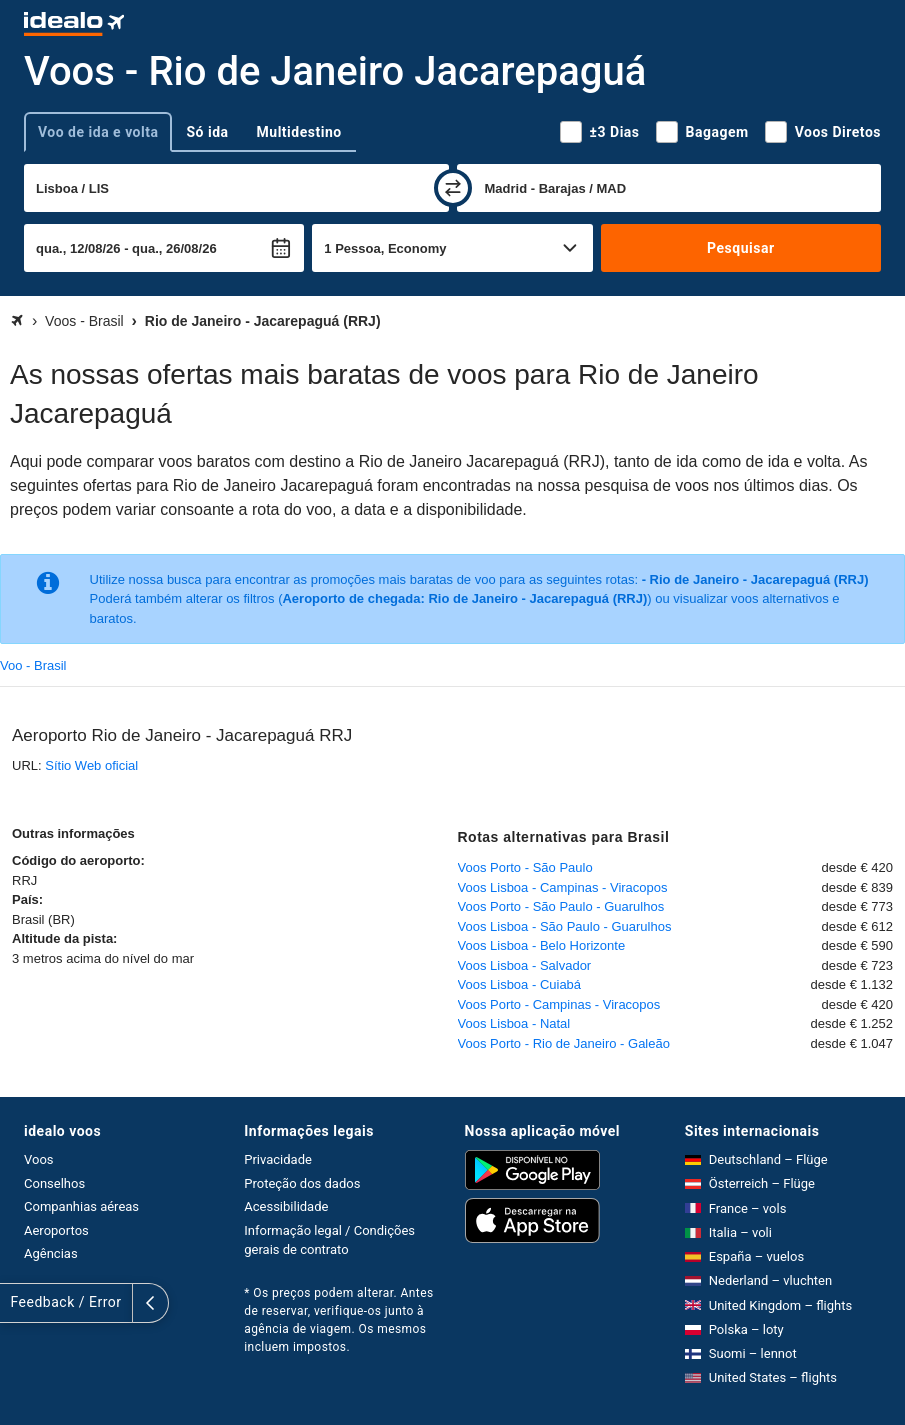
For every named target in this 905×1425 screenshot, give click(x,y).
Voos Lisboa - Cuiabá (520, 984)
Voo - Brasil (33, 665)
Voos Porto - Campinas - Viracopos (559, 1004)
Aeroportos (56, 1230)
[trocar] (453, 188)
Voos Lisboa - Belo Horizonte (542, 945)
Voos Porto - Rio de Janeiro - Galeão (564, 1043)
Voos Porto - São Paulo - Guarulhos (561, 906)
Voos (39, 1159)
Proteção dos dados (302, 1183)
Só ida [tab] (207, 132)
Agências (51, 1253)
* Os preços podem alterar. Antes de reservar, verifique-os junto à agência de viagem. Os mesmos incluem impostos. (338, 1320)
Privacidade (278, 1159)
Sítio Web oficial (91, 765)
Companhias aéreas (81, 1206)
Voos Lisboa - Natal (514, 1023)
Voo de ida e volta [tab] (98, 132)
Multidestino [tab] (299, 132)
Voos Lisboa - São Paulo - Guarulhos (565, 926)
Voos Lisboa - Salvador (525, 965)
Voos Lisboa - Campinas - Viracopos (563, 887)
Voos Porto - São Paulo (525, 867)
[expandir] (18, 1303)
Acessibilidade (286, 1206)
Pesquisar (740, 248)
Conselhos (54, 1183)
